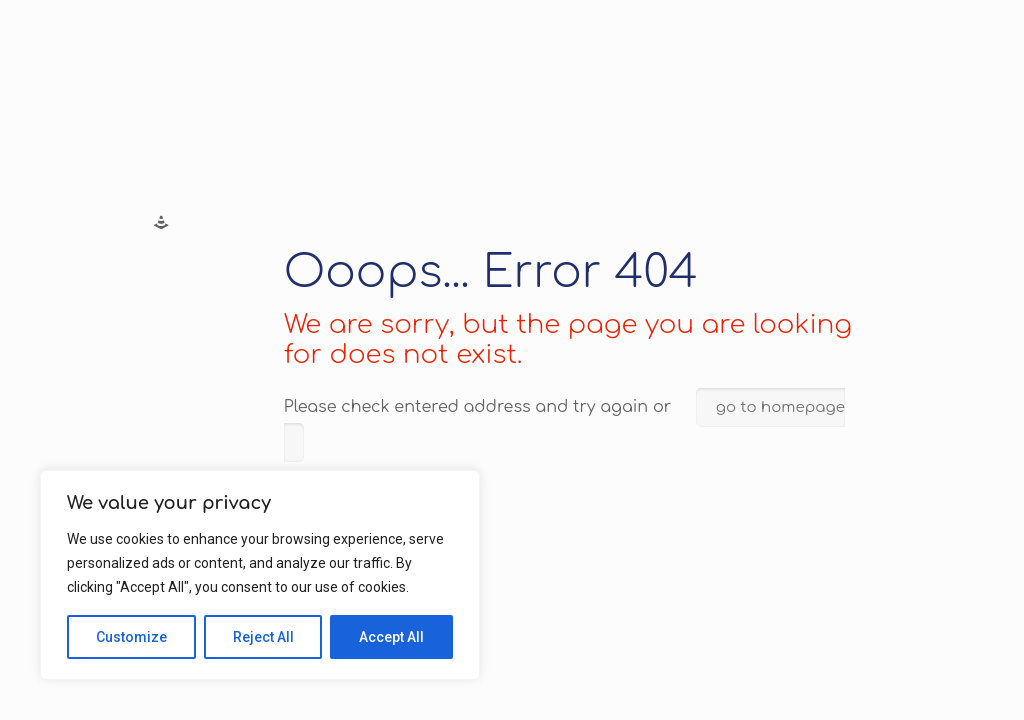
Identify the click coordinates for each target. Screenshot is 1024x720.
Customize (131, 637)
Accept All (391, 637)
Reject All (263, 637)
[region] (260, 575)
